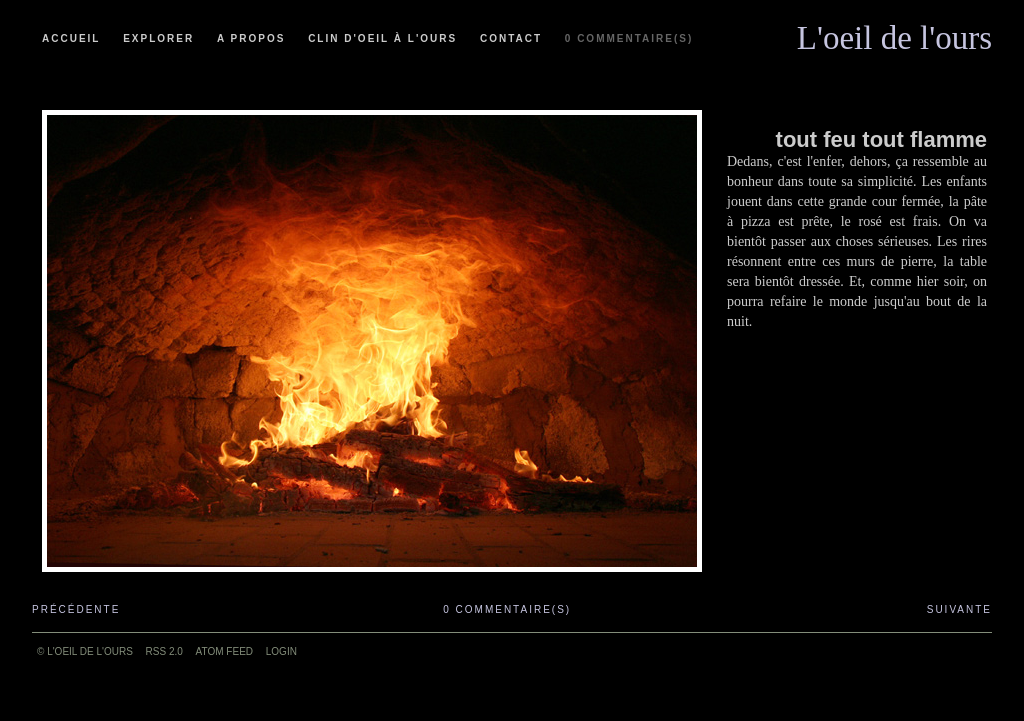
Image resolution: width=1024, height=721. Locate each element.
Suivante (959, 609)
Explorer (158, 38)
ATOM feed (224, 651)
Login (281, 651)
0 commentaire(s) (629, 38)
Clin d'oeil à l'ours (382, 38)
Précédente (76, 609)
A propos (251, 38)
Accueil (71, 38)
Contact (511, 38)
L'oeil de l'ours (894, 33)
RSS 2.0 (164, 651)
